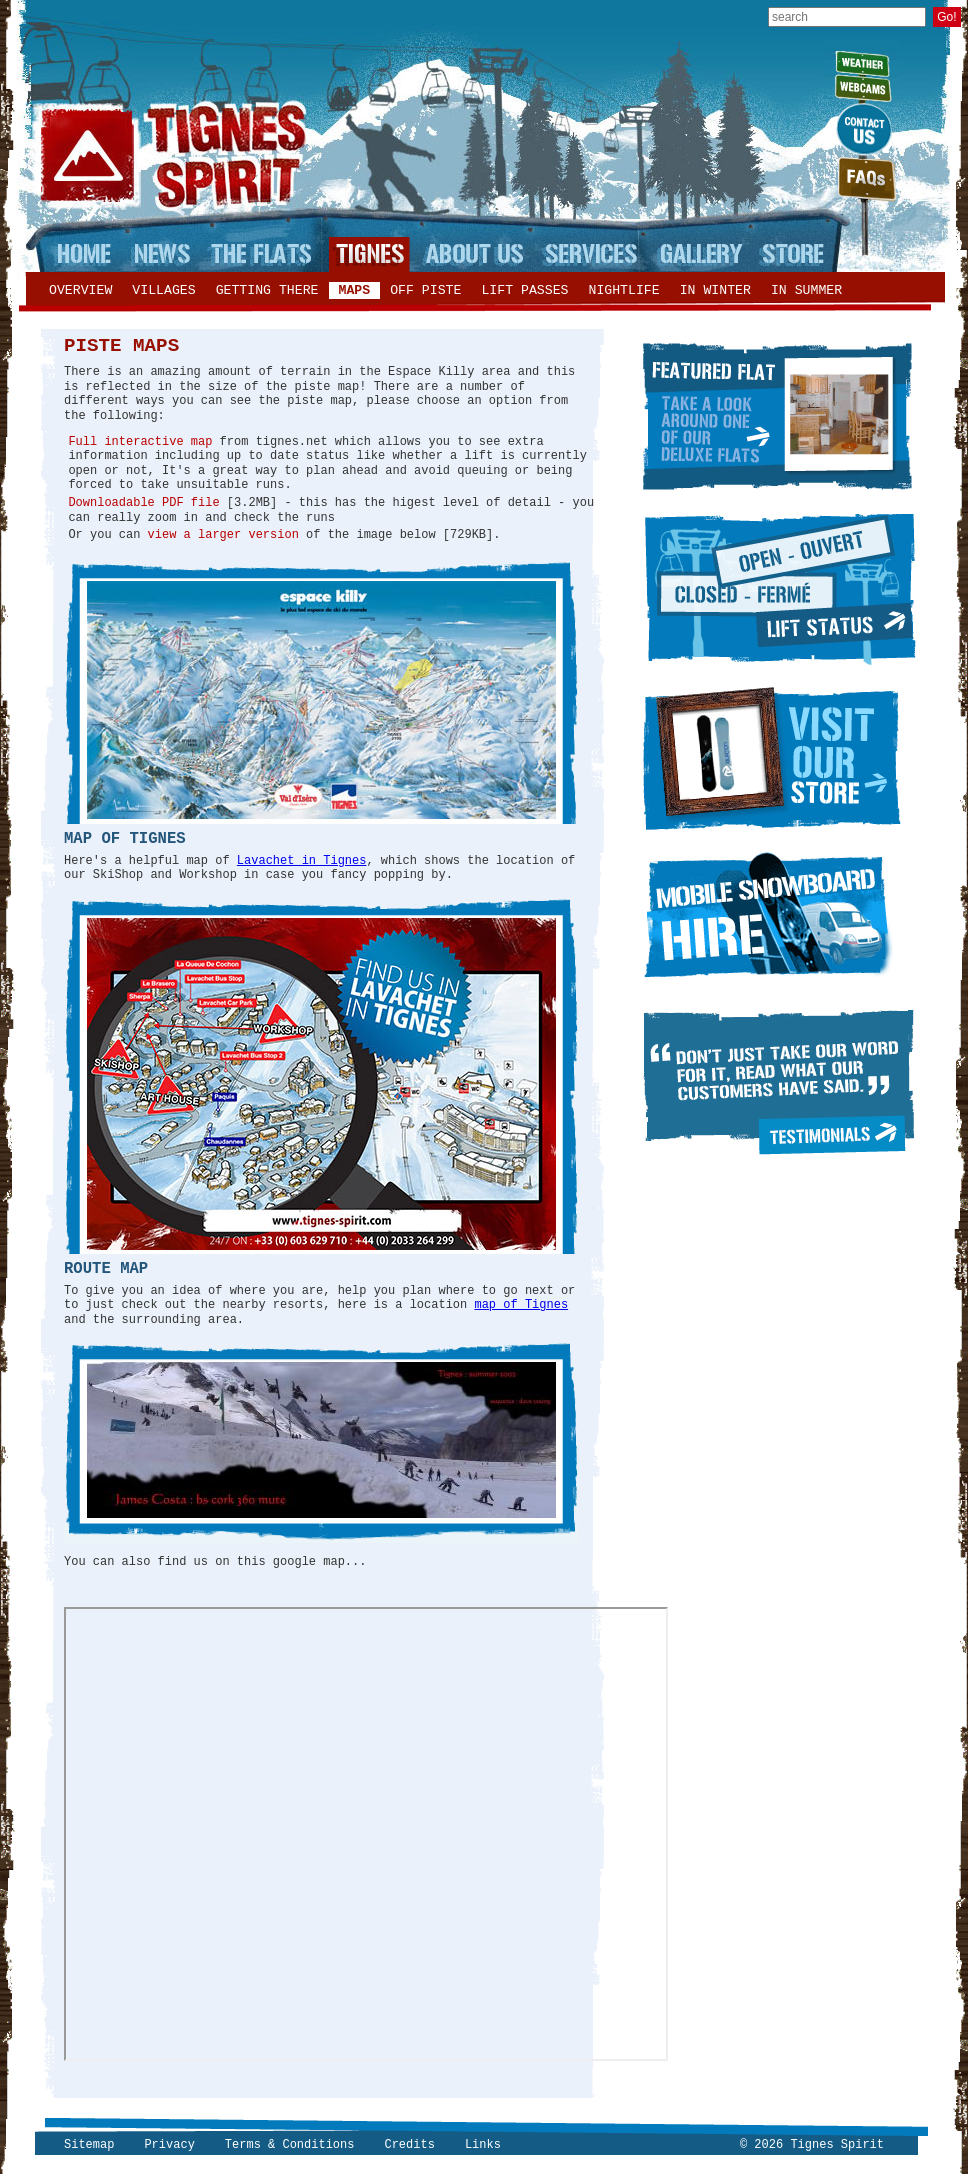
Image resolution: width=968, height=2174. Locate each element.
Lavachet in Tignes (302, 861)
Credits (409, 2145)
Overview (80, 290)
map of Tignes (521, 1305)
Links (483, 2145)
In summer (806, 290)
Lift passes (524, 290)
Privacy (169, 2145)
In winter (715, 290)
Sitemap (89, 2145)
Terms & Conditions (290, 2145)
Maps (355, 290)
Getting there (267, 290)
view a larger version (223, 535)
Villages (163, 290)
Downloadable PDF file (143, 503)
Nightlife (623, 290)
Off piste (425, 290)
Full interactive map (140, 442)
